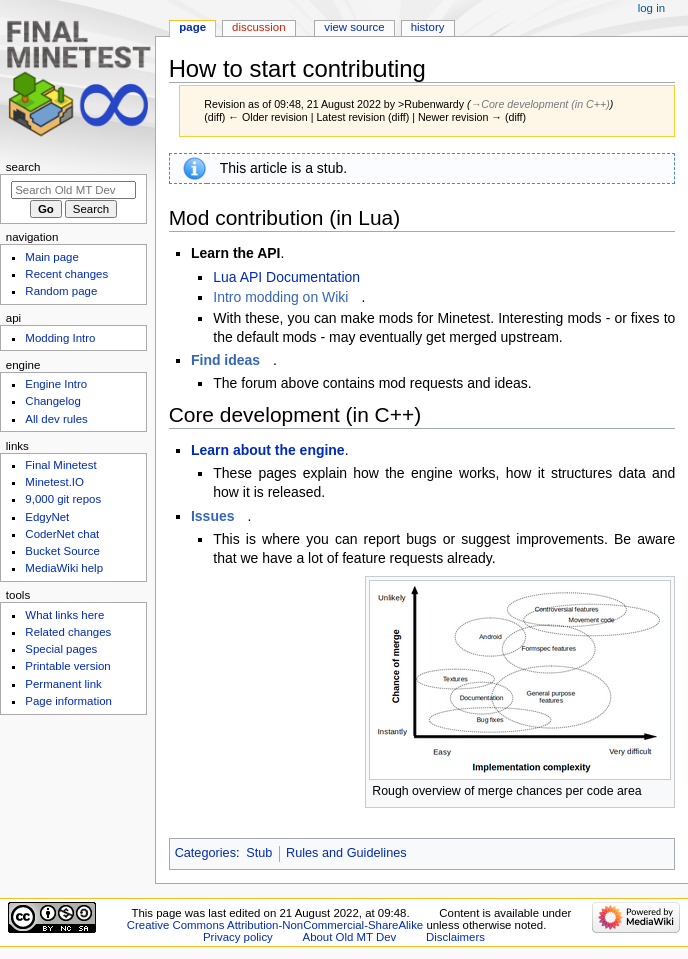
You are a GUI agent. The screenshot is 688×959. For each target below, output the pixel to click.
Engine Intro (56, 384)
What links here (64, 615)
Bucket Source (62, 551)
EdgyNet (47, 517)
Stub (259, 853)
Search (23, 167)
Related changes (68, 632)
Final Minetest (60, 465)
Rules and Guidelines (346, 853)
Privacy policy (238, 937)
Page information (68, 701)
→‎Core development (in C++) (540, 104)
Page (192, 27)
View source (354, 27)
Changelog (52, 401)
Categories (205, 853)
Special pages (61, 649)
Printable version (67, 666)
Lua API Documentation (286, 277)
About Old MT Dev (350, 937)
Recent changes (66, 274)
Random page (61, 291)
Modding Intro (60, 338)
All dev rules (56, 419)
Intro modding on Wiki (280, 297)
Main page (52, 257)
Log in (651, 8)
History (428, 27)
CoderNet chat (62, 534)
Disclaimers (455, 937)
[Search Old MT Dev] (73, 190)
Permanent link (63, 684)
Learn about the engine (268, 450)
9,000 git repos (63, 499)
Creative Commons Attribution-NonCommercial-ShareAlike (275, 925)
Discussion (258, 27)
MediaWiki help (64, 568)
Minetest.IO (54, 482)
